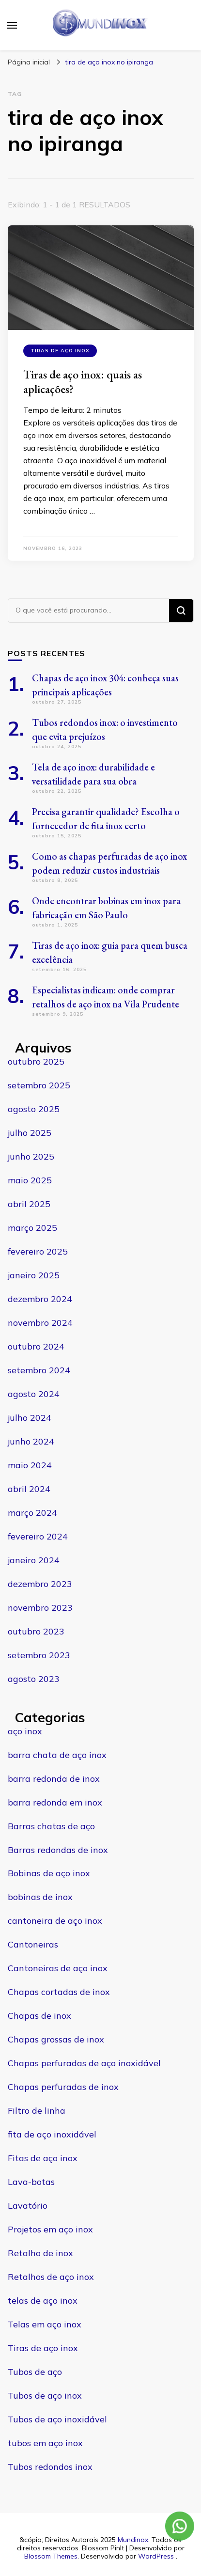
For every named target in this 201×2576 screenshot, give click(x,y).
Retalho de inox (40, 2253)
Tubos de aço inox (45, 2395)
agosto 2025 (34, 1109)
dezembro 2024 (40, 1298)
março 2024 (32, 1512)
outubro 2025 (36, 1061)
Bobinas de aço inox (49, 1873)
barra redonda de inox (54, 1778)
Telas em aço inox (44, 2324)
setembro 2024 (39, 1370)
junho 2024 (31, 1441)
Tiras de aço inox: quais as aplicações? (82, 381)
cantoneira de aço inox (55, 1920)
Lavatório (27, 2205)
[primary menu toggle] (12, 25)
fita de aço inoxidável (52, 2134)
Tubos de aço (35, 2371)
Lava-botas (31, 2181)
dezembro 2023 (40, 1583)
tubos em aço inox (45, 2443)
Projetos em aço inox (50, 2229)
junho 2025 (31, 1156)
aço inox (25, 1731)
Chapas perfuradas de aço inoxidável (84, 2063)
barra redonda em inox (55, 1802)
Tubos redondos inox (50, 2466)
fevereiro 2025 (38, 1251)
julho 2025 (29, 1132)
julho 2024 (29, 1417)
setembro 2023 (39, 1655)
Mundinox (133, 2539)
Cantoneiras (33, 1944)
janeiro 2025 (34, 1275)
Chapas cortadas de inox (59, 1991)
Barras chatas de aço (51, 1826)
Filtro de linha (36, 2110)
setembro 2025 (39, 1085)
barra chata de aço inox (57, 1754)
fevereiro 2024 (38, 1536)
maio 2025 (30, 1180)
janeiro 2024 (34, 1560)
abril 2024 (29, 1488)
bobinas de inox (40, 1896)
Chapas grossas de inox (56, 2039)
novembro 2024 (40, 1322)
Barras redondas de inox (58, 1849)
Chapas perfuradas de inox (63, 2086)
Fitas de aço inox (42, 2158)
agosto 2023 (34, 1678)
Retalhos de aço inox (51, 2276)
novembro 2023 (40, 1607)
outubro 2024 (36, 1346)
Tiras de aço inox (60, 350)
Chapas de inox (39, 2015)
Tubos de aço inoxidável (57, 2419)
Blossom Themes (50, 2556)
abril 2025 (29, 1203)
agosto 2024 (34, 1393)
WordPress (156, 2556)
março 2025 (32, 1227)
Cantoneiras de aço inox (58, 1968)
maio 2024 (30, 1465)
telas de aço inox (42, 2300)
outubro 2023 (36, 1631)
